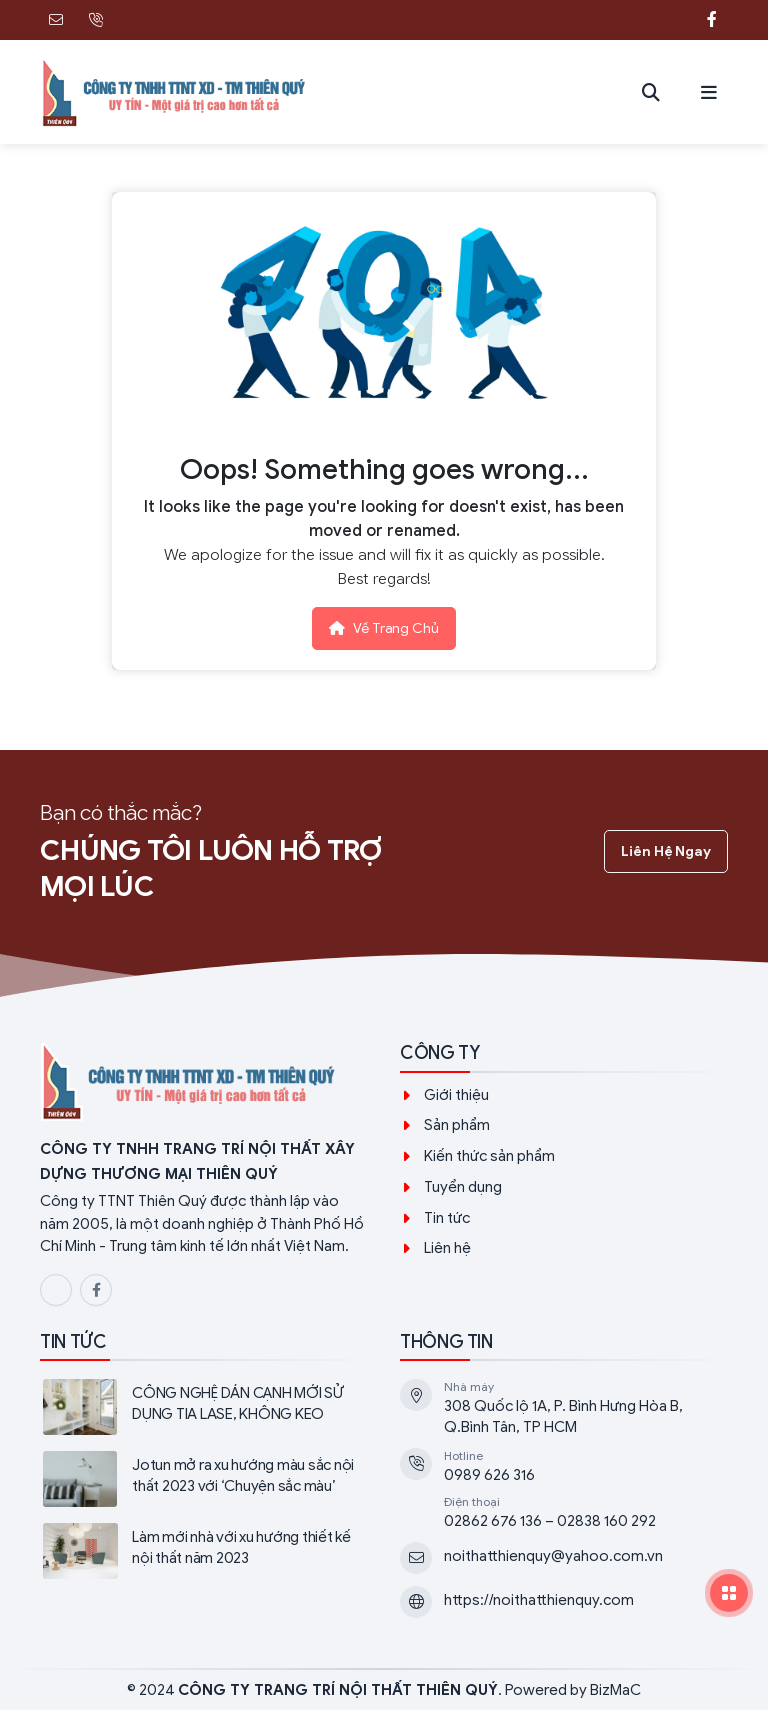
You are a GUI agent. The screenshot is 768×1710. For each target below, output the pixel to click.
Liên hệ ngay (666, 851)
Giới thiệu (456, 1095)
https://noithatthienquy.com (539, 1600)
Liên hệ (447, 1248)
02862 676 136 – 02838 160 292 (550, 1521)
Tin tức (447, 1218)
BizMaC (615, 1690)
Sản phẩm (457, 1125)
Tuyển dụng (463, 1187)
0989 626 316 (489, 1475)
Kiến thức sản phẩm (489, 1156)
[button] (709, 92)
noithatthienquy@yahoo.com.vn (553, 1556)
